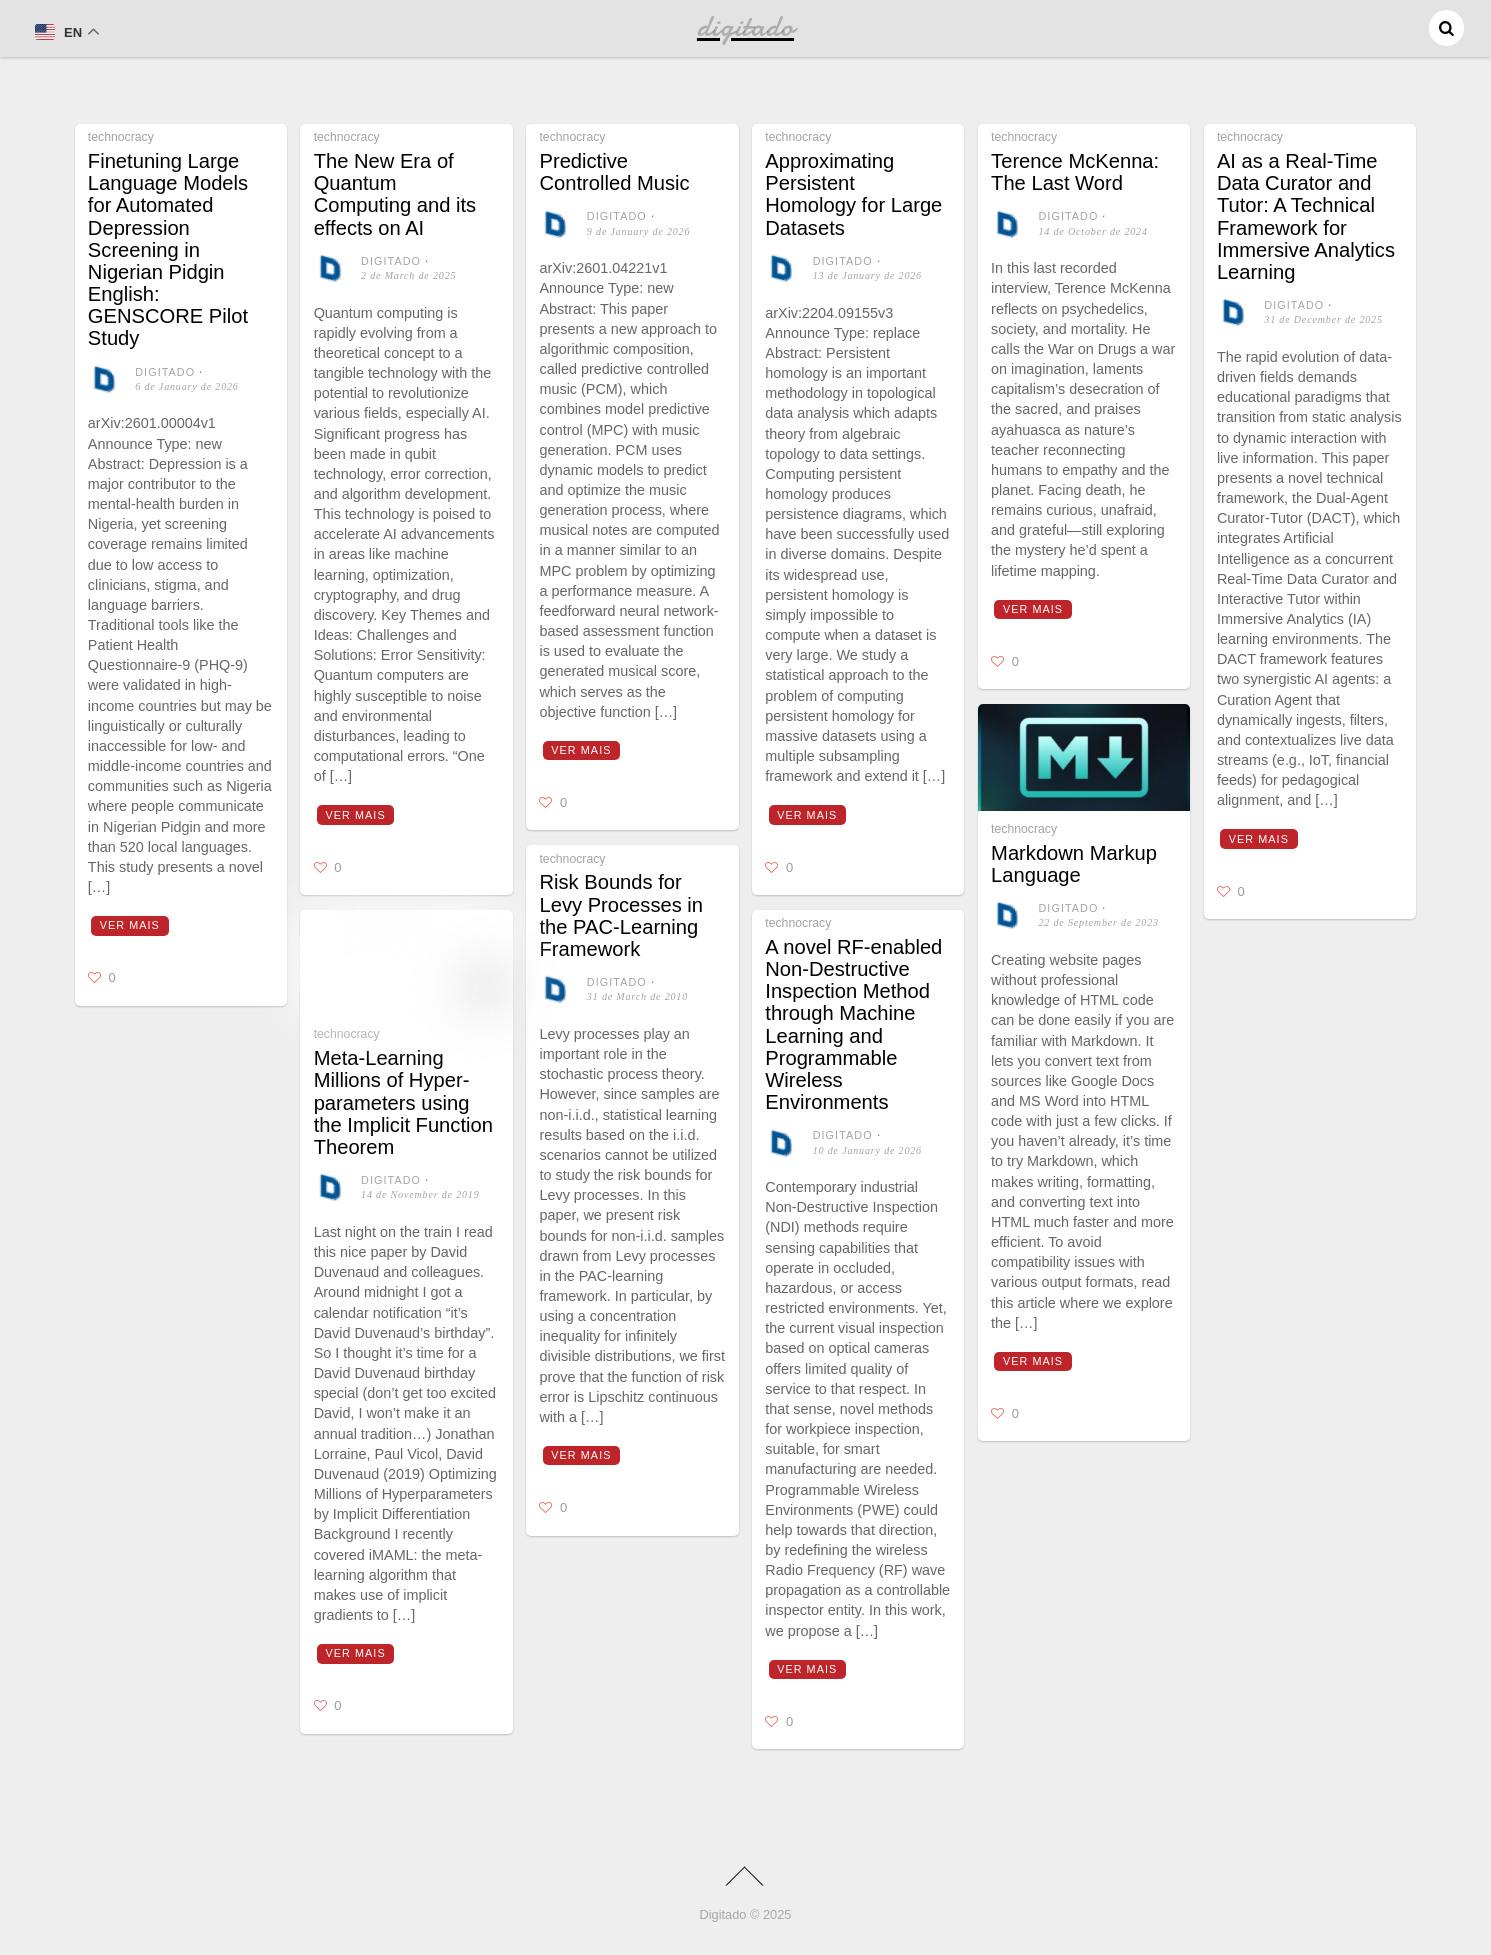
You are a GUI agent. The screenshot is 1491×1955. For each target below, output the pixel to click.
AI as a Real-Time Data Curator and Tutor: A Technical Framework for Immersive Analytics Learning (1306, 216)
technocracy (121, 137)
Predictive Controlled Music (614, 172)
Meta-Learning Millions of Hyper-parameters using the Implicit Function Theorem (403, 1102)
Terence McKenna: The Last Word (1075, 172)
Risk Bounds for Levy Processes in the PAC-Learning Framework (621, 915)
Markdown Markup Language (1074, 864)
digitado (165, 372)
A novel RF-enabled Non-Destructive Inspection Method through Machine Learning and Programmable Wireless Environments (853, 1024)
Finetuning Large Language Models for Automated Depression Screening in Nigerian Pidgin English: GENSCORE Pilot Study (168, 249)
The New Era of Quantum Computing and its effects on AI (395, 194)
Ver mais (130, 925)
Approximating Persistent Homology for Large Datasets (853, 194)
